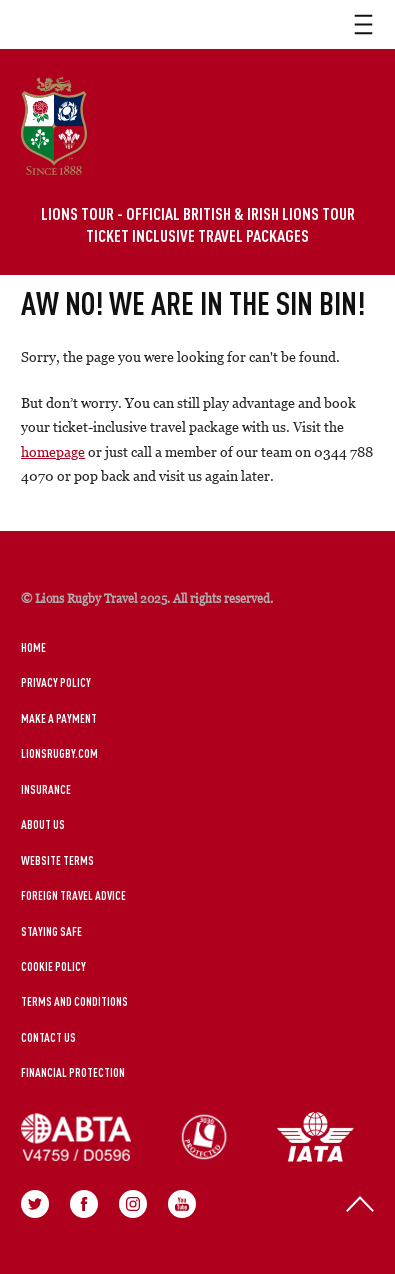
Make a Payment (59, 718)
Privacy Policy (56, 682)
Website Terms (57, 860)
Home (33, 647)
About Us (43, 824)
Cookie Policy (53, 966)
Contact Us (48, 1037)
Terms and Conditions (74, 1001)
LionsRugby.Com (59, 753)
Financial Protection (73, 1072)
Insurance (46, 789)
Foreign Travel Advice (73, 895)
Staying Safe (51, 931)
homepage (53, 451)
